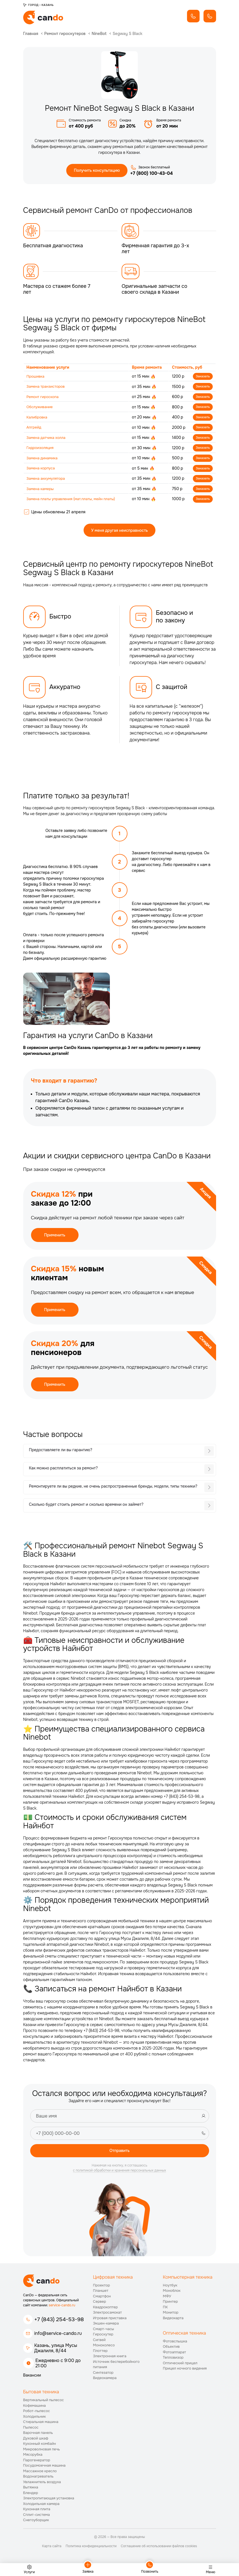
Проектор (101, 2287)
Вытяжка (30, 2489)
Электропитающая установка (48, 2500)
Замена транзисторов (47, 387)
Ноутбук (170, 2287)
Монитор (171, 2314)
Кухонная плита (36, 2511)
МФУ (167, 2298)
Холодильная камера (41, 2506)
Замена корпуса (42, 470)
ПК (165, 2309)
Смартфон (102, 2298)
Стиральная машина (40, 2424)
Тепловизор (173, 2360)
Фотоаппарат (174, 2354)
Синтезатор (103, 2374)
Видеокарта (173, 2320)
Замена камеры (41, 490)
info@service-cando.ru (58, 2336)
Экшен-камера (106, 2325)
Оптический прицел (180, 2365)
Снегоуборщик (36, 2522)
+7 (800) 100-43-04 (152, 174)
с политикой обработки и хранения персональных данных (119, 2172)
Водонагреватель (38, 2478)
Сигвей (99, 2342)
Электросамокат (107, 2314)
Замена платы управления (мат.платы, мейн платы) (74, 501)
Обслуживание (41, 408)
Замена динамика (43, 459)
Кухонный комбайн (39, 2446)
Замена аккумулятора (47, 480)
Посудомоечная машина (44, 2468)
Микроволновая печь (41, 2451)
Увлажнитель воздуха (42, 2484)
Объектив (171, 2349)
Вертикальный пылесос (43, 2402)
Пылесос (31, 2429)
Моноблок (172, 2293)
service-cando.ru (62, 2307)
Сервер (99, 2304)
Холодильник (34, 2418)
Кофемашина (34, 2407)
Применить (54, 1236)
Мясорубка (32, 2457)
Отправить (119, 2152)
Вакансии (32, 2377)
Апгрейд (34, 428)
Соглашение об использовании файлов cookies (159, 2548)
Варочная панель (38, 2435)
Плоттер (100, 2353)
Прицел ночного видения (185, 2370)
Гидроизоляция (41, 449)
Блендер (30, 2495)
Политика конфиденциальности (91, 2548)
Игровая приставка (110, 2320)
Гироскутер (103, 2336)
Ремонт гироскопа (44, 397)
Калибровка (38, 418)
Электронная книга (110, 2358)
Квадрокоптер (105, 2309)
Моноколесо (104, 2347)
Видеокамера (105, 2380)
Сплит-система (36, 2516)
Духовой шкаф (35, 2440)
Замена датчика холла (47, 439)
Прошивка (36, 377)
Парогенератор (36, 2462)
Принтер (170, 2304)
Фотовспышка (175, 2343)
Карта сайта (51, 2548)
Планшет (100, 2293)
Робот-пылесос (36, 2413)
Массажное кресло (40, 2473)
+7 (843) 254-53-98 (59, 2322)
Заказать (202, 377)
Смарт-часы (103, 2331)
